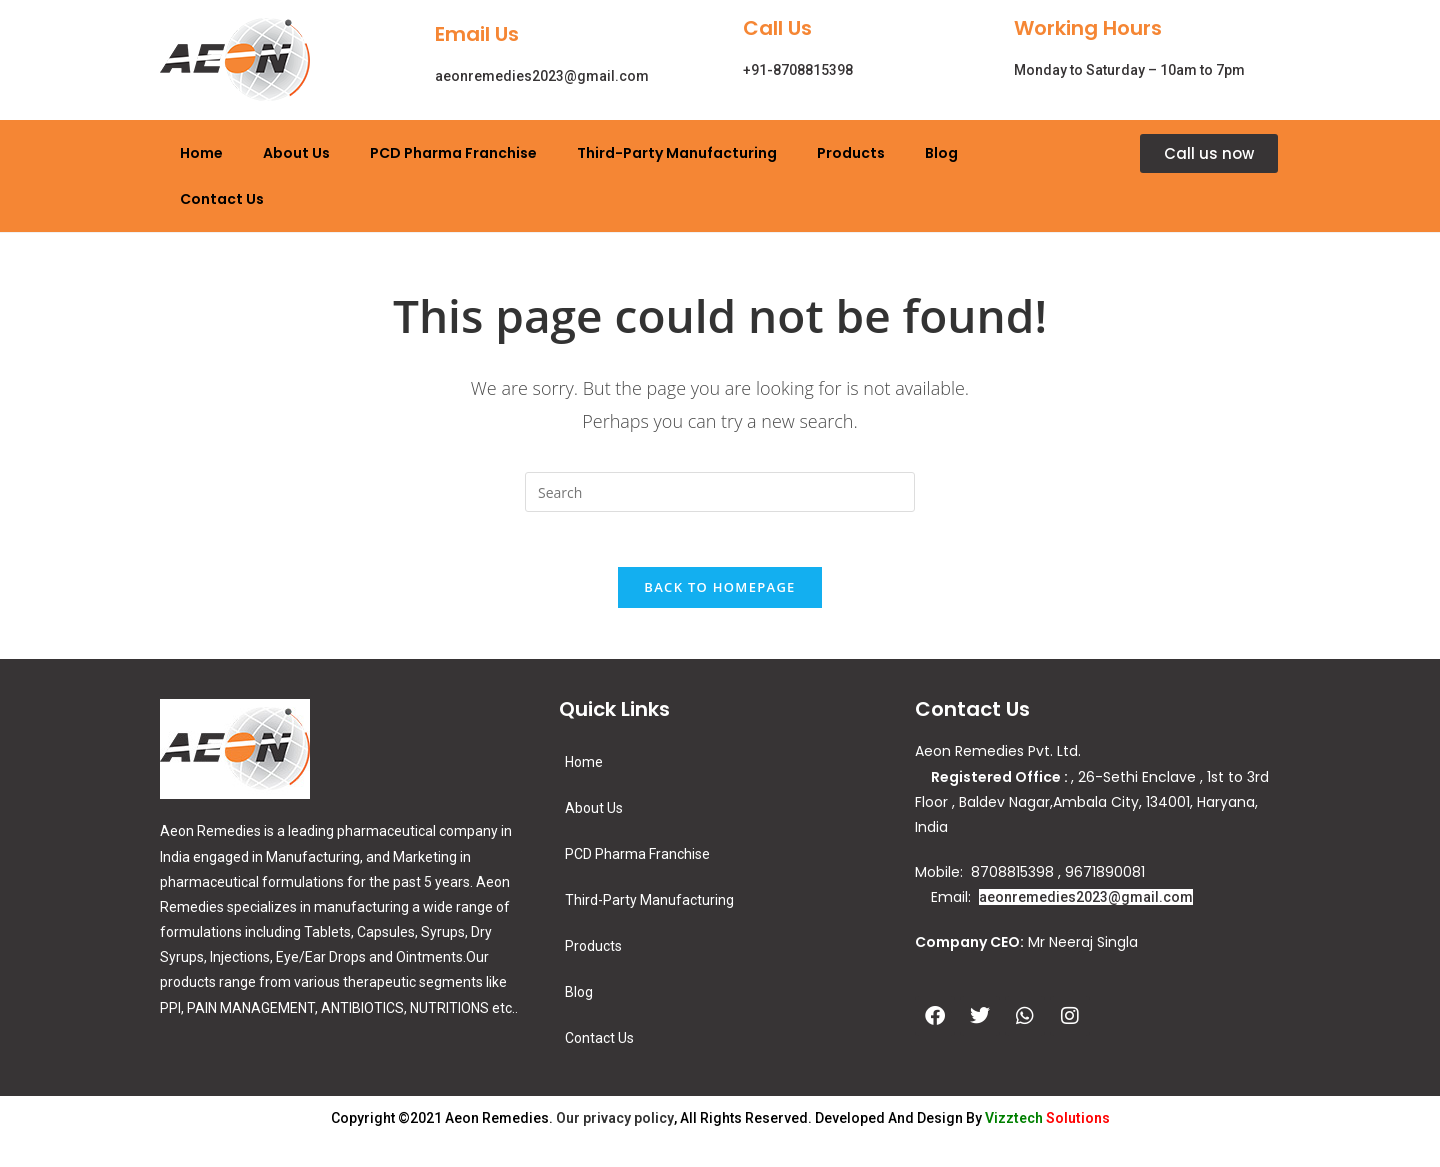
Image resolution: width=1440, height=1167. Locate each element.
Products (851, 153)
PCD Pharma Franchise (453, 153)
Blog (941, 153)
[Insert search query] (720, 492)
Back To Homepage (719, 593)
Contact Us (222, 199)
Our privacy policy (615, 1124)
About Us (296, 153)
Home (201, 153)
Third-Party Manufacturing (677, 153)
